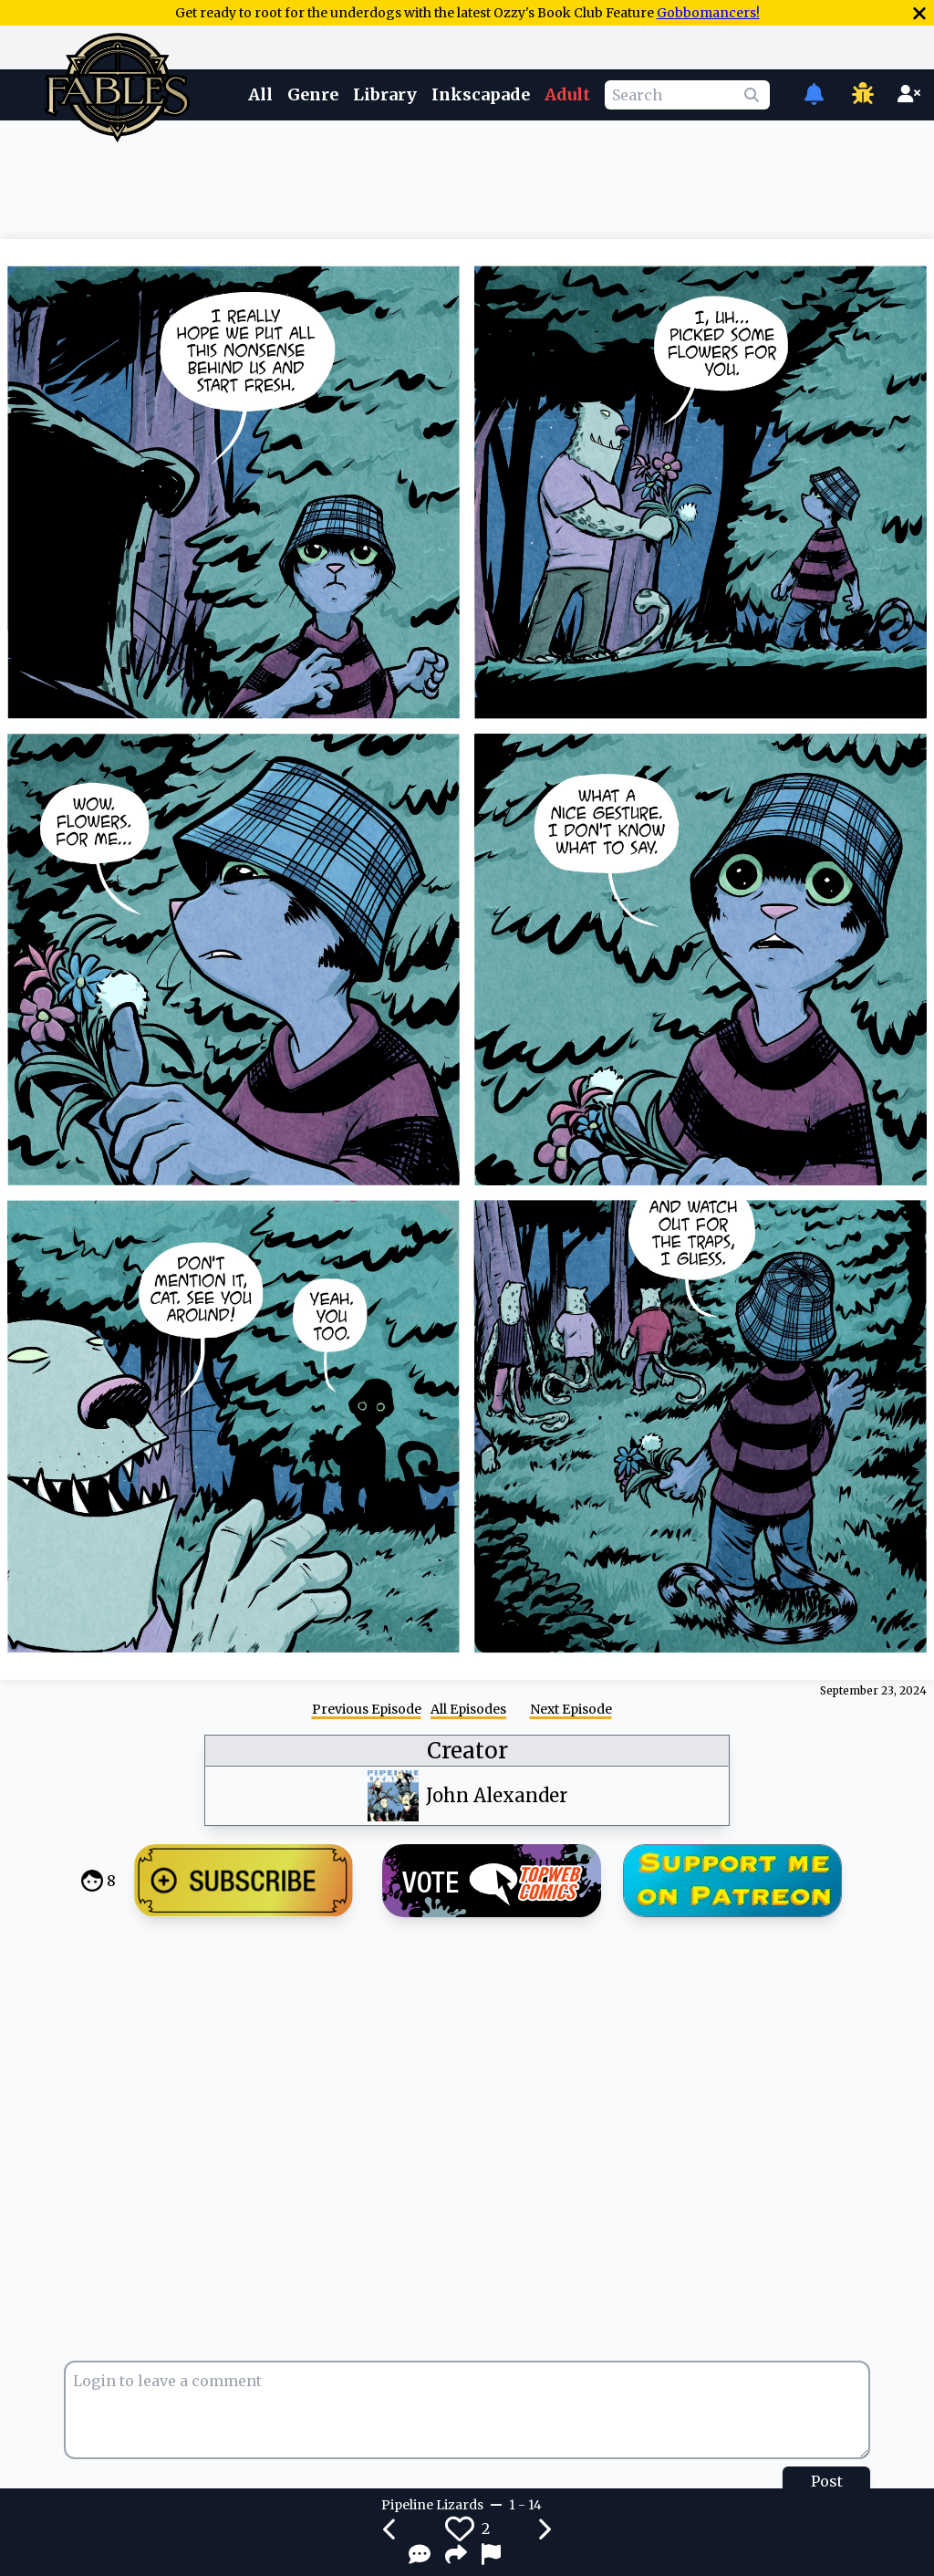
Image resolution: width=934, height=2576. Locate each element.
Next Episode (571, 1709)
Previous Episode (366, 1709)
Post (827, 2481)
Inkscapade (480, 94)
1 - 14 (525, 2505)
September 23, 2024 (873, 1690)
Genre (312, 94)
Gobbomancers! (708, 13)
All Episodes (468, 1709)
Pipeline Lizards (432, 2505)
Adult (567, 94)
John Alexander (496, 1795)
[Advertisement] (467, 176)
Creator (467, 1750)
